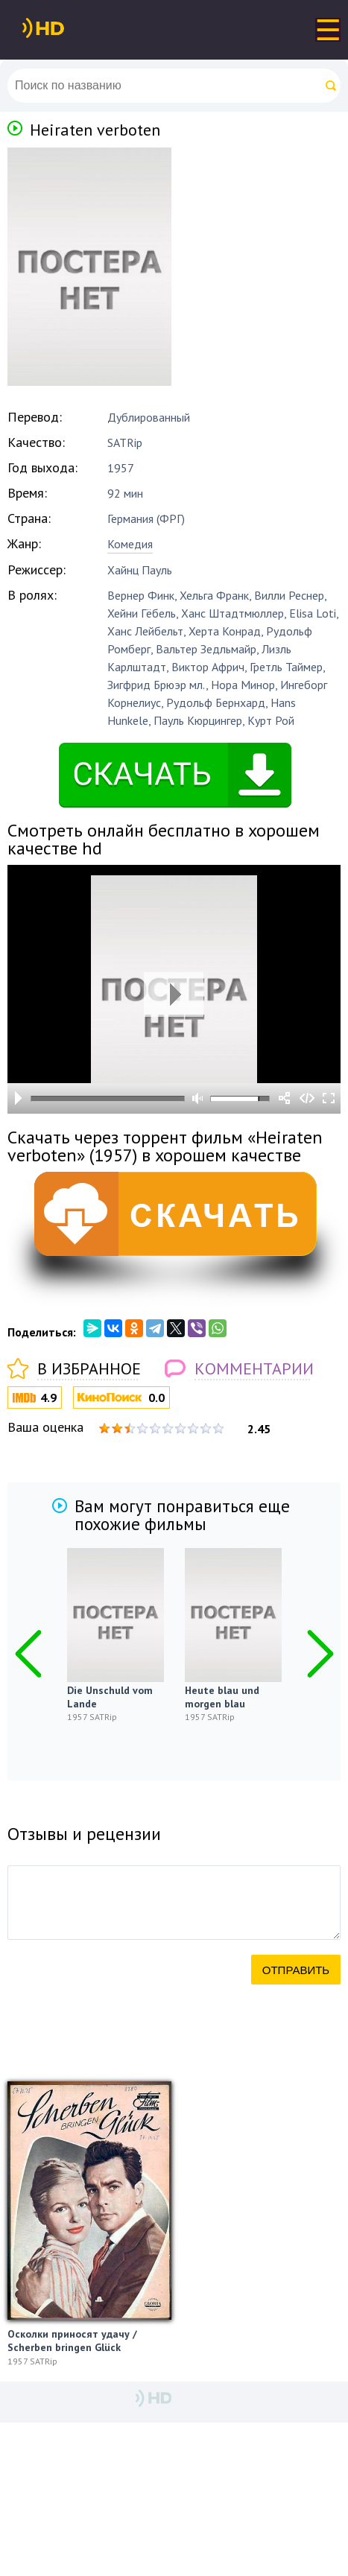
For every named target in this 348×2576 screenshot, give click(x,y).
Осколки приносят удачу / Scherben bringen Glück (72, 2340)
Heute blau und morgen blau (222, 1697)
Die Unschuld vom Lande (110, 1697)
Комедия (130, 543)
